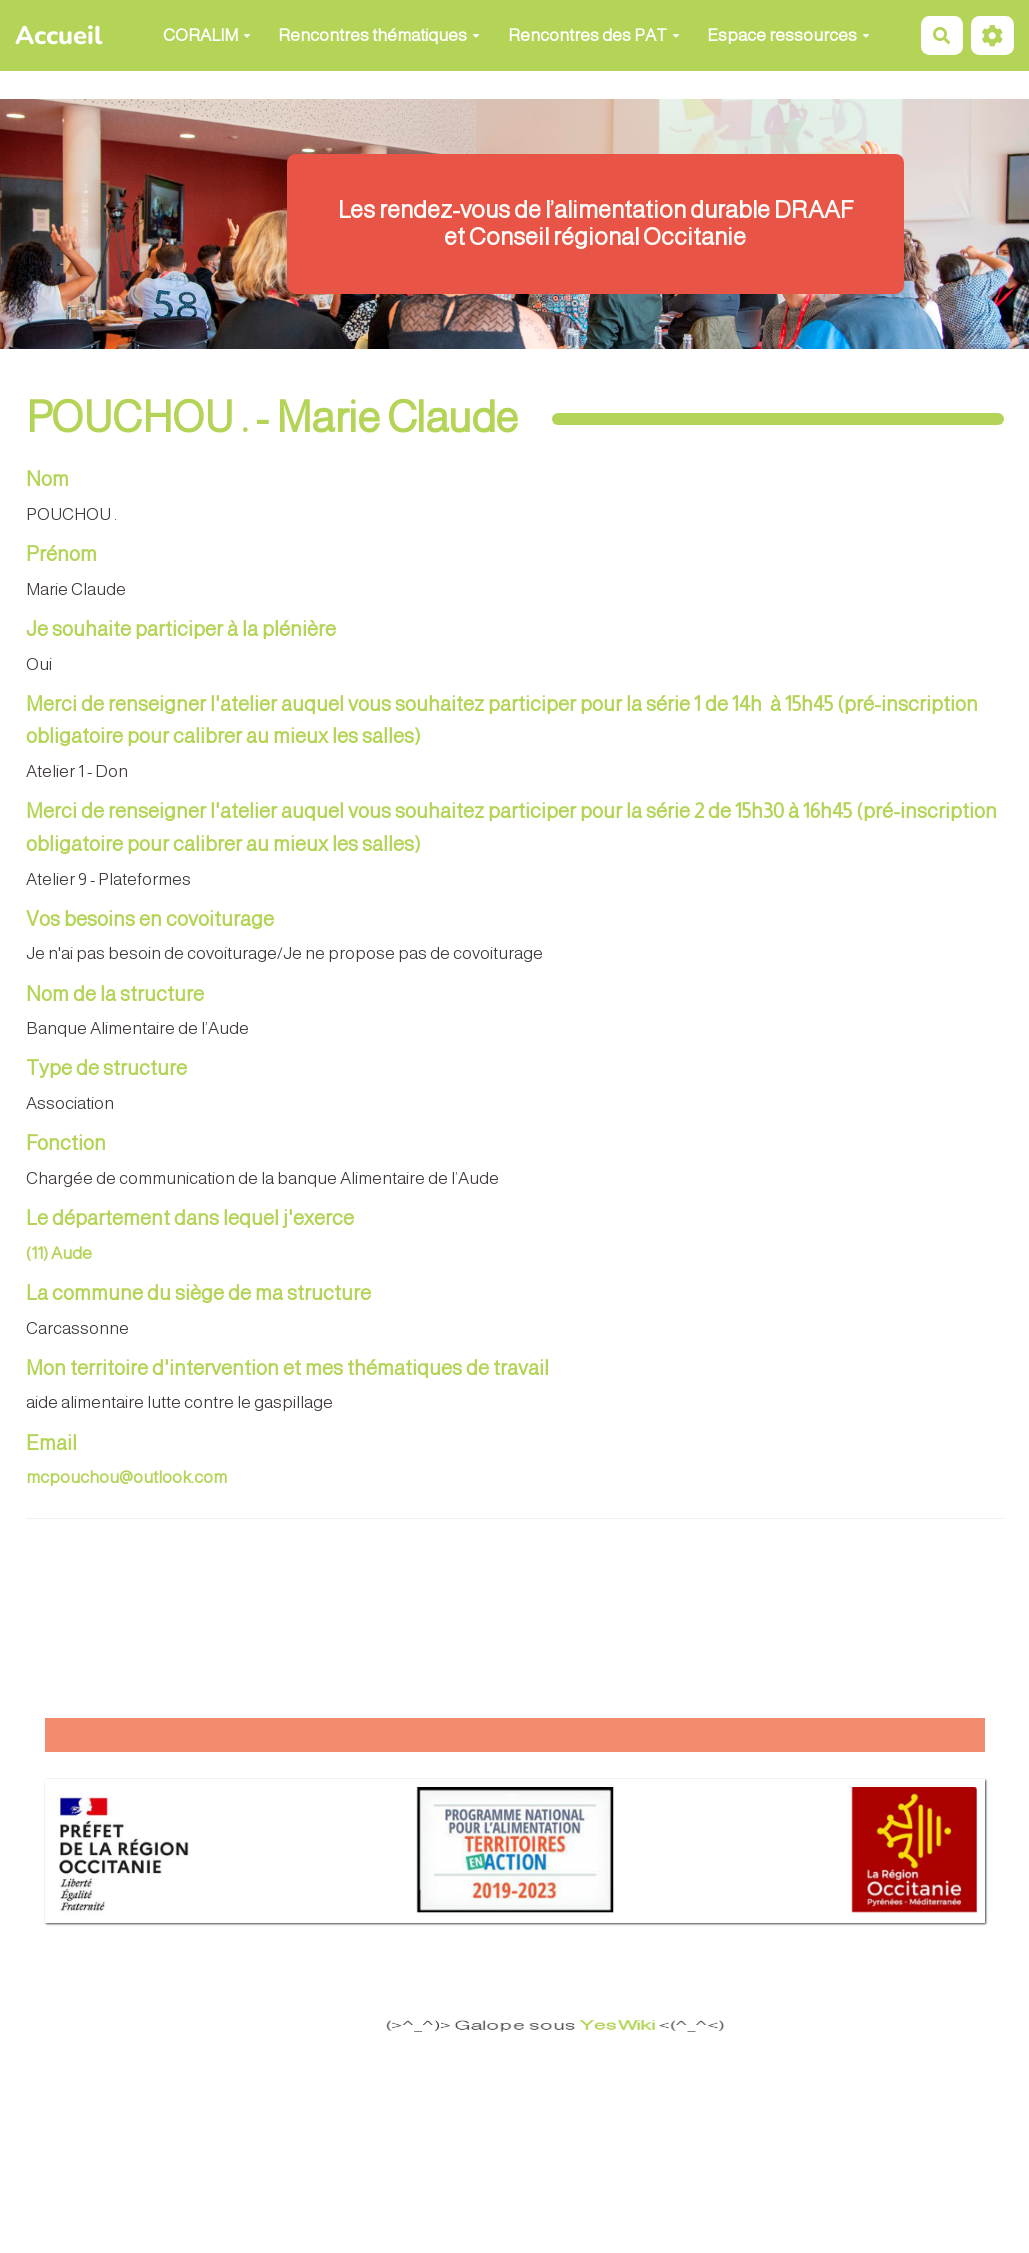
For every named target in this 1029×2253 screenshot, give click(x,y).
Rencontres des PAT (594, 35)
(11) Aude (59, 1253)
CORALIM (207, 35)
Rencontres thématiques (379, 35)
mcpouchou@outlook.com (126, 1477)
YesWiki (601, 2025)
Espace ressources (788, 35)
